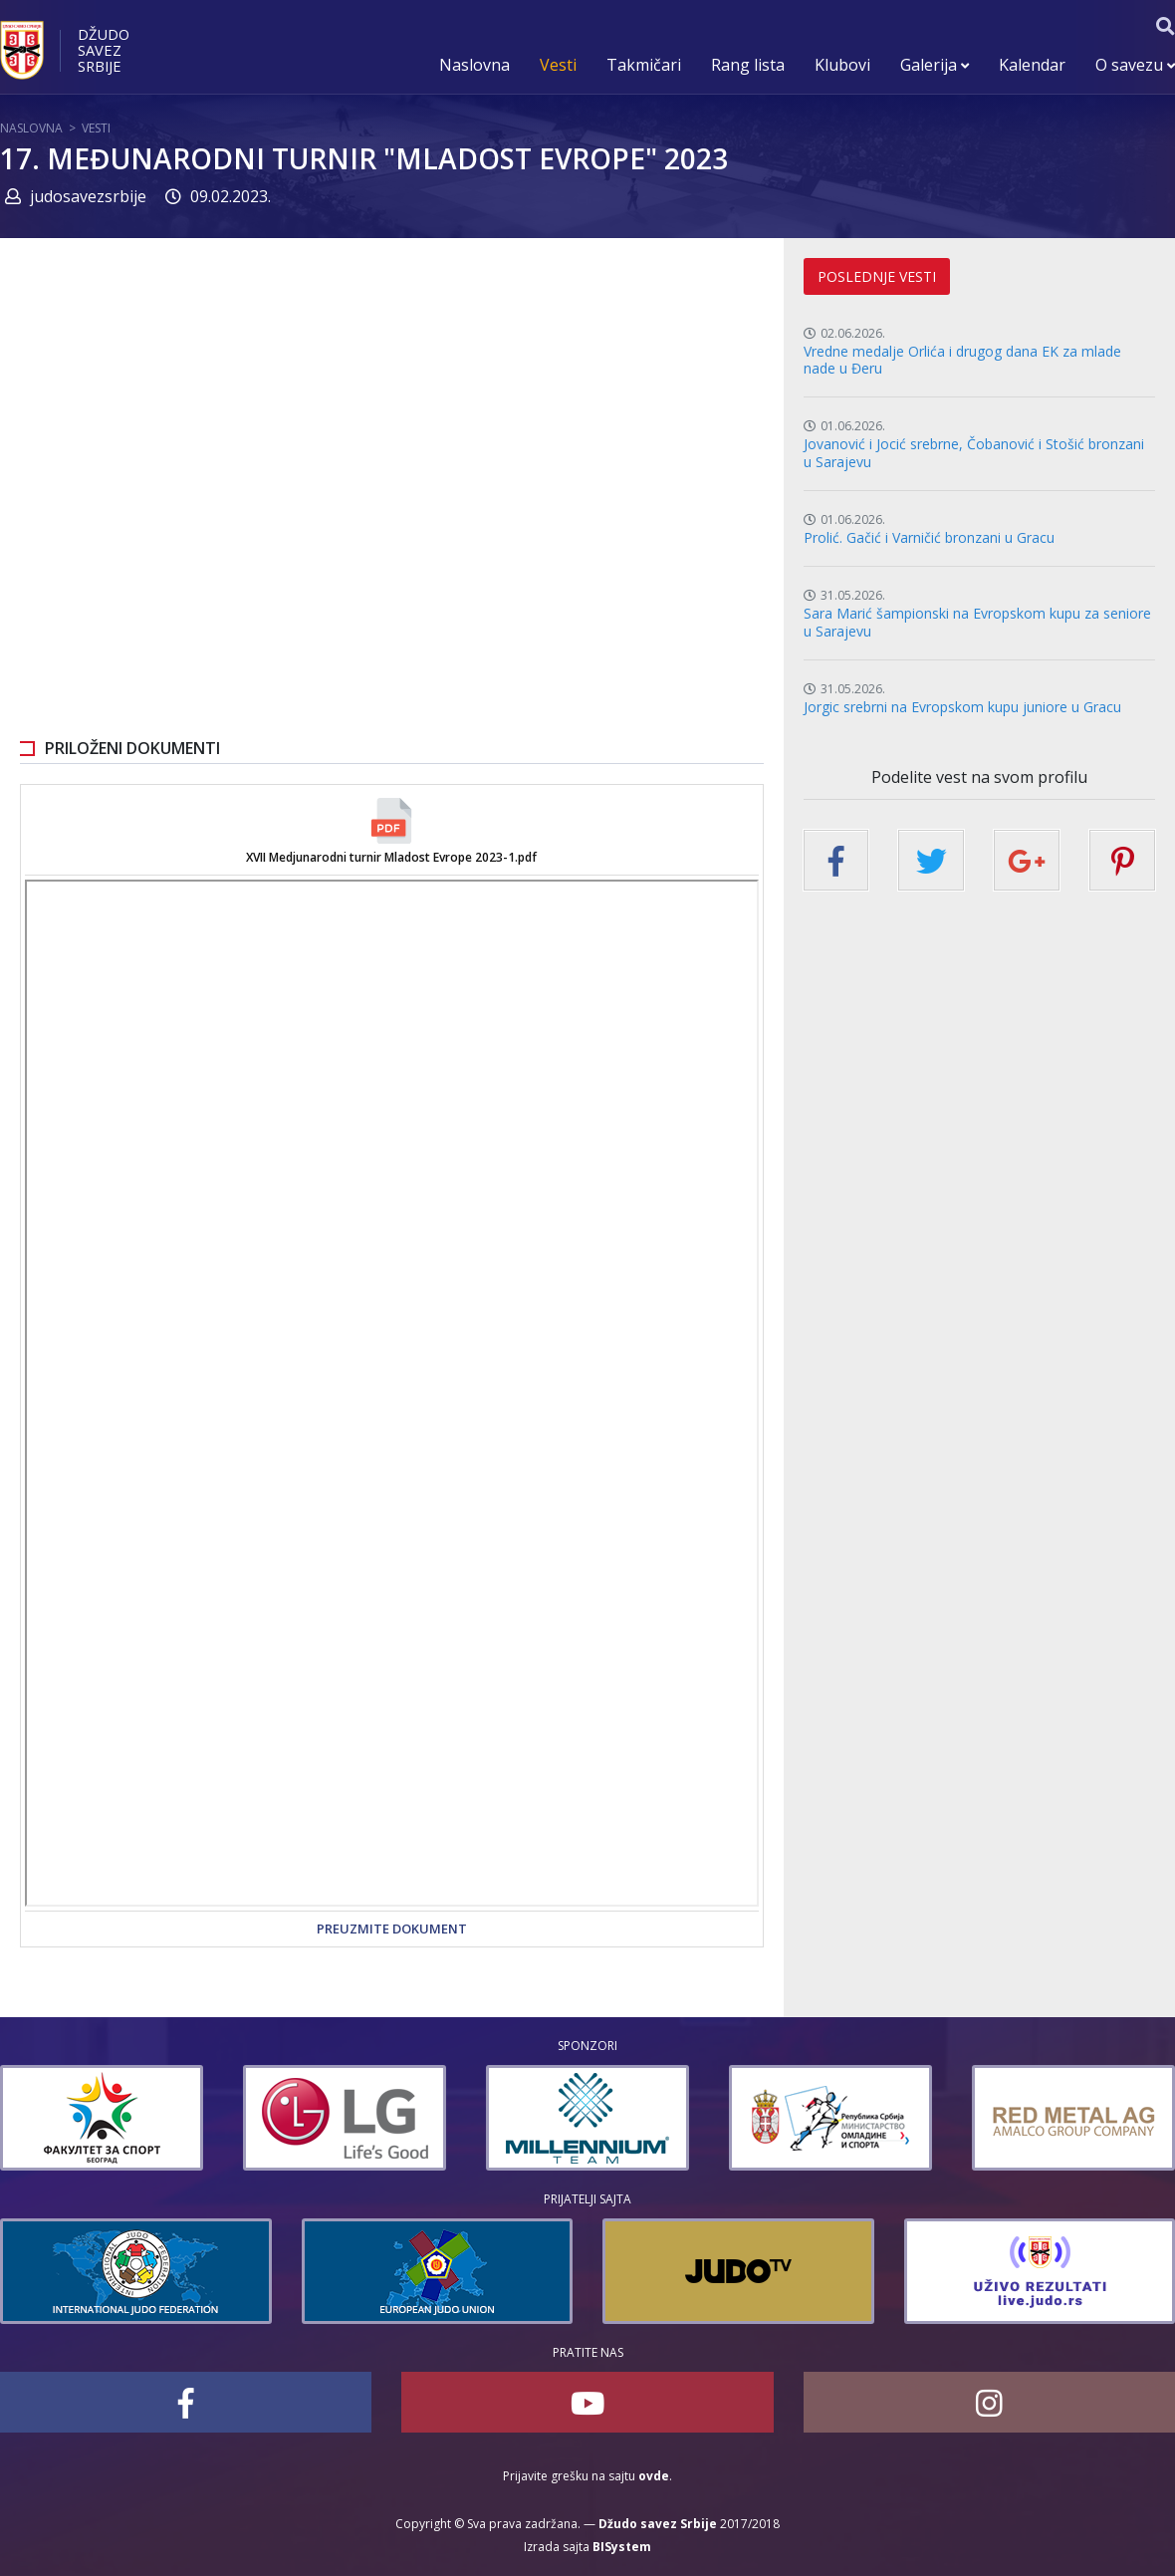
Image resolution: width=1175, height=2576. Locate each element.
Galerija (934, 65)
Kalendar (1032, 65)
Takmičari (643, 65)
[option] (178, 2118)
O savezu (1135, 65)
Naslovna (474, 65)
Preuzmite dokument (392, 1928)
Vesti (558, 65)
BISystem (621, 2546)
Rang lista (748, 65)
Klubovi (842, 65)
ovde (653, 2475)
